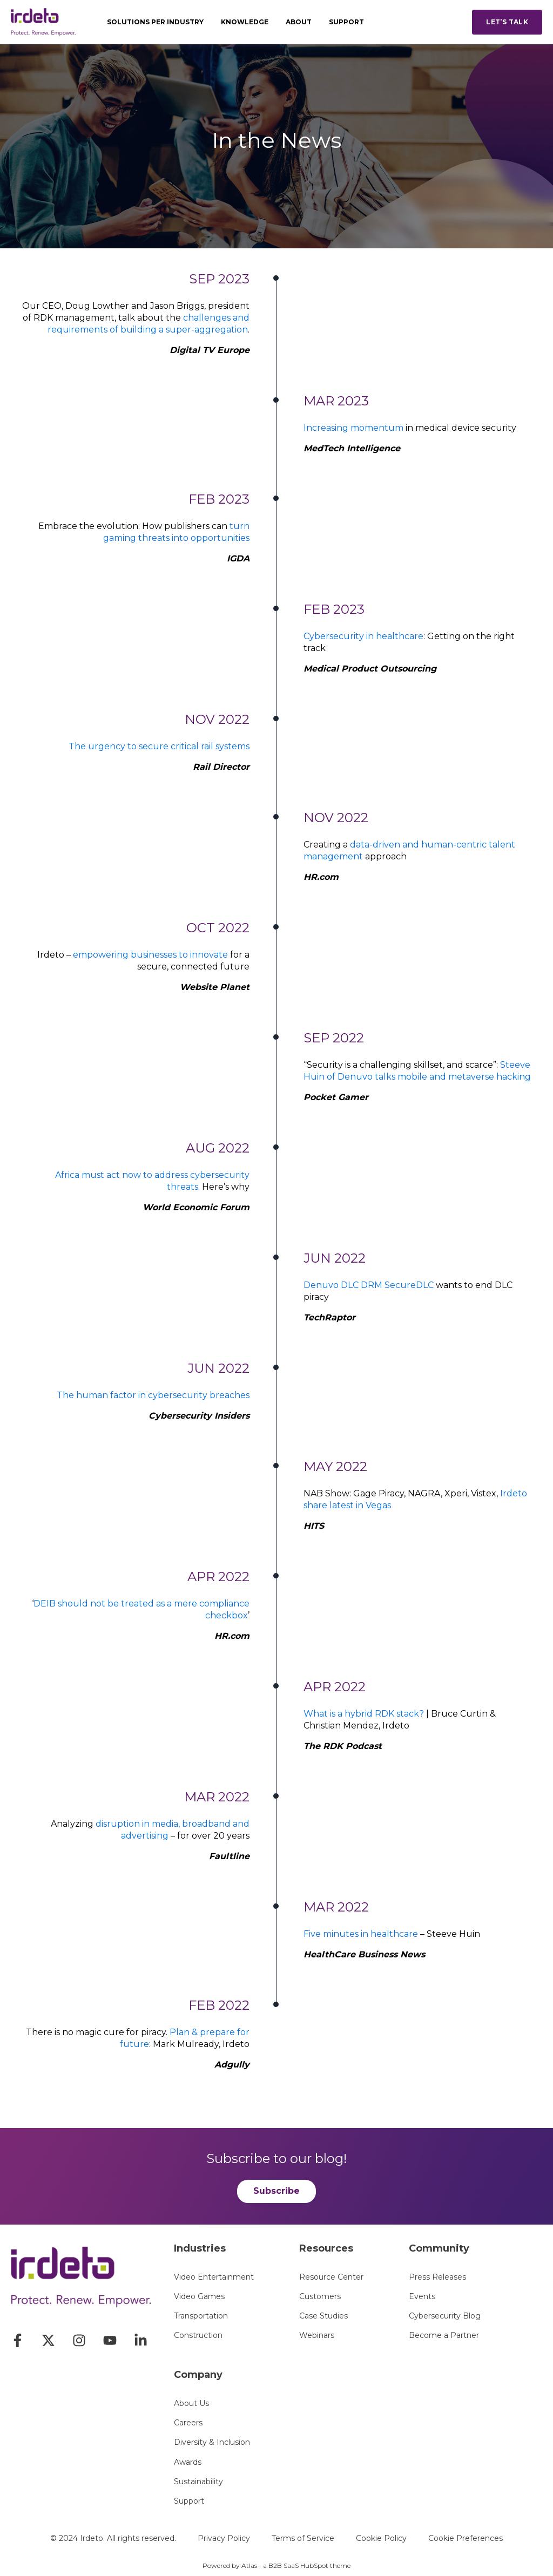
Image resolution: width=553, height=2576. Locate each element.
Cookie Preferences (465, 2538)
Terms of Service (303, 2538)
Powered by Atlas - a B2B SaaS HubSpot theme (276, 2565)
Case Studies (323, 2316)
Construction (198, 2335)
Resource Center (331, 2277)
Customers (320, 2296)
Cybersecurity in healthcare (363, 636)
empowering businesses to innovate (150, 955)
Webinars (316, 2335)
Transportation (201, 2316)
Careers (188, 2423)
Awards (187, 2462)
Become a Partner (444, 2335)
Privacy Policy (224, 2538)
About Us (191, 2403)
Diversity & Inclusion (212, 2442)
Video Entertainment (214, 2277)
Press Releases (437, 2277)
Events (422, 2296)
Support (189, 2501)
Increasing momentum (353, 428)
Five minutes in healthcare (361, 1934)
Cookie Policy (381, 2538)
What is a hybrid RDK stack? (364, 1714)
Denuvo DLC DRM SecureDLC (369, 1285)
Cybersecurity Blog (445, 2316)
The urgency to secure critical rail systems (159, 746)
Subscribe (276, 2191)
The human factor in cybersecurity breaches (153, 1395)
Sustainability (198, 2481)
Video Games (199, 2296)
